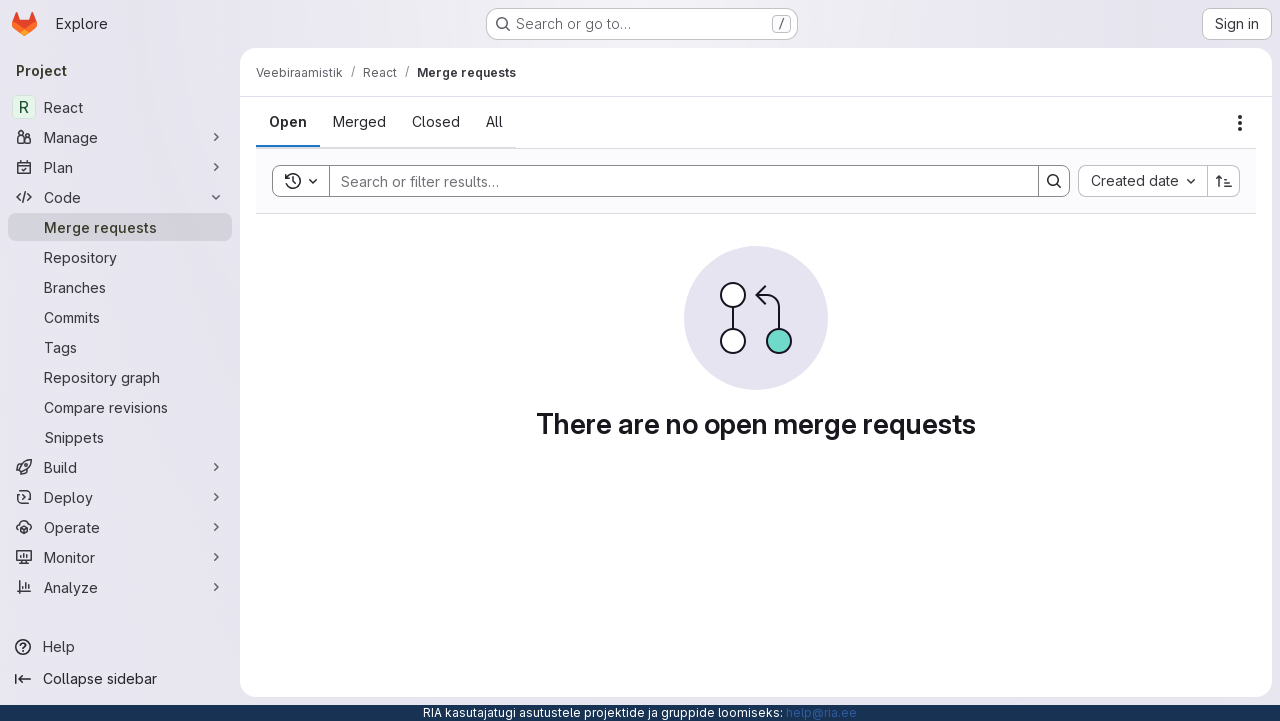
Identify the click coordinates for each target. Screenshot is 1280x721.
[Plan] (120, 167)
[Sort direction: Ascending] (1224, 181)
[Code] (120, 197)
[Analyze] (120, 587)
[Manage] (120, 137)
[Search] (674, 181)
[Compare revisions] (120, 407)
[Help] (120, 647)
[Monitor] (120, 557)
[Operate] (120, 527)
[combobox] (1142, 181)
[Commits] (120, 317)
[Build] (120, 467)
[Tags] (120, 347)
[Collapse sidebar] (120, 679)
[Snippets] (120, 437)
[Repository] (120, 257)
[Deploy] (120, 497)
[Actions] (1240, 123)
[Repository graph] (120, 377)
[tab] (288, 122)
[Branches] (120, 287)
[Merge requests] (120, 227)
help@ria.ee (821, 712)
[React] (120, 107)
